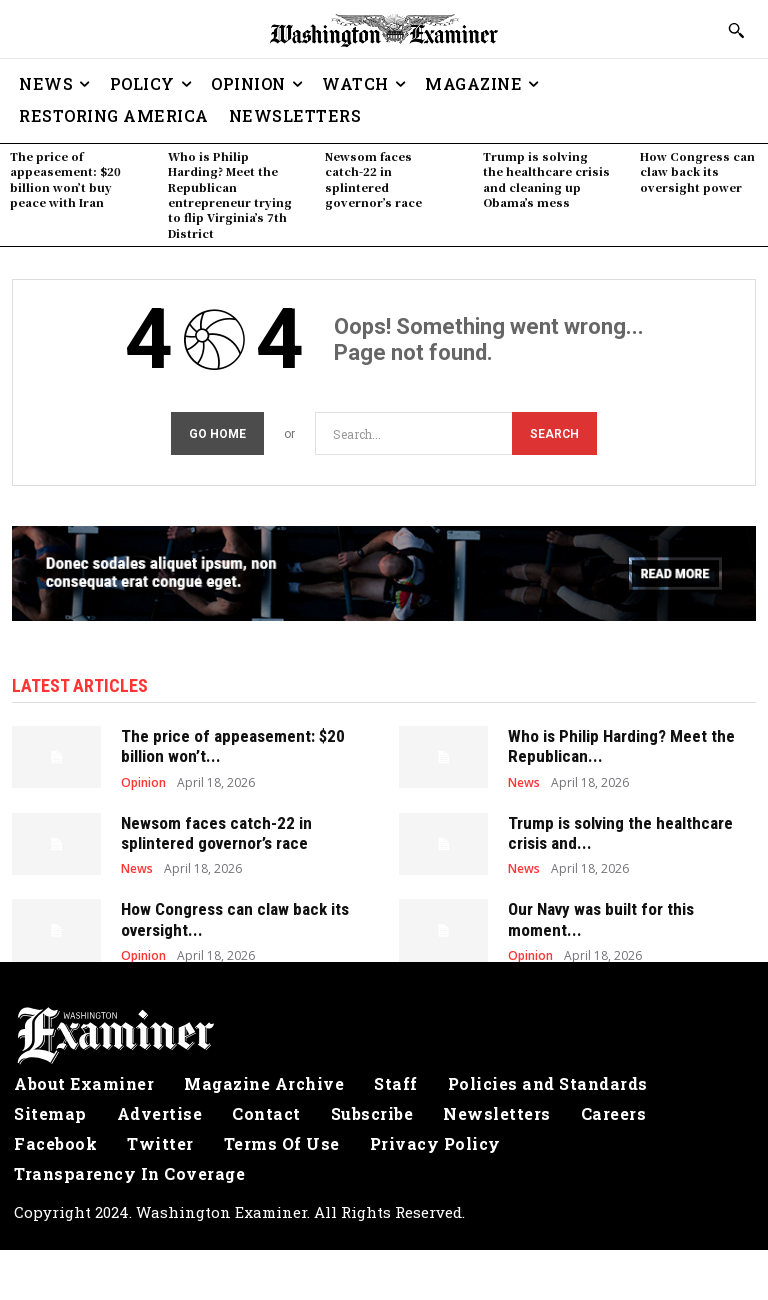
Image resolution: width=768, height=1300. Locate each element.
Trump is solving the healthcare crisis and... (620, 833)
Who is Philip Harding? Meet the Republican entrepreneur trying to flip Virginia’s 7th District (230, 194)
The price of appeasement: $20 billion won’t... (233, 746)
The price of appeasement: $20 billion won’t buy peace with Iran (65, 179)
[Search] (554, 433)
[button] (736, 30)
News (524, 783)
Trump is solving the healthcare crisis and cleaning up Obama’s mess (546, 179)
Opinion (143, 783)
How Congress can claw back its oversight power (697, 171)
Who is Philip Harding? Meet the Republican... (621, 746)
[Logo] (384, 1036)
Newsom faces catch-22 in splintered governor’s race (373, 179)
